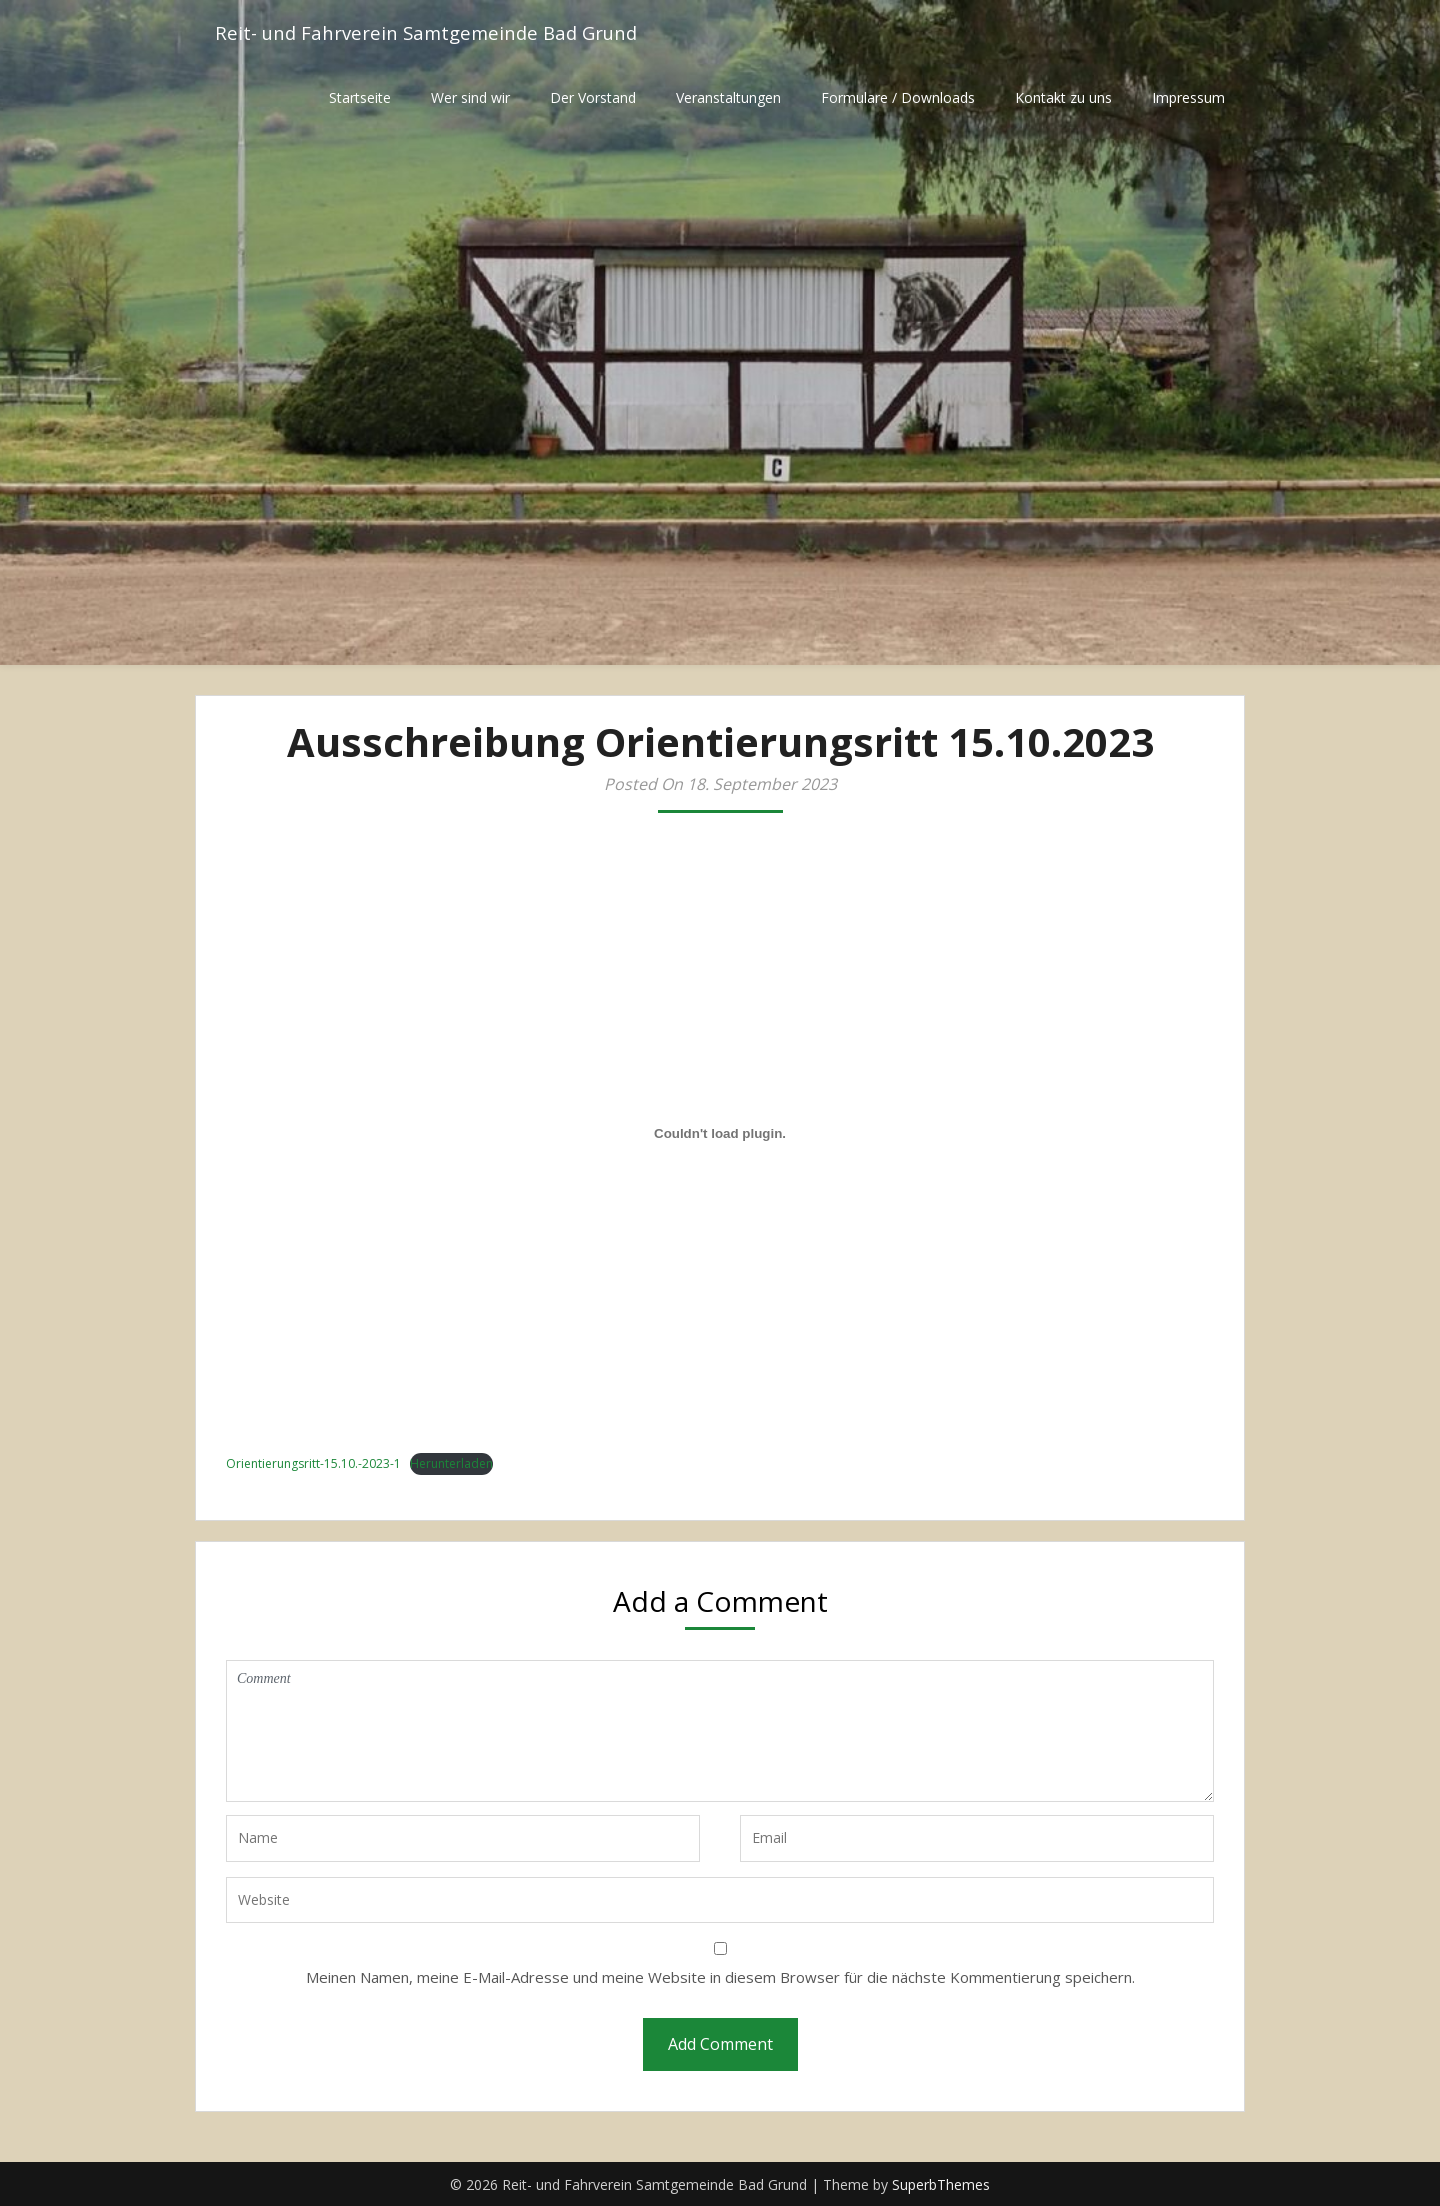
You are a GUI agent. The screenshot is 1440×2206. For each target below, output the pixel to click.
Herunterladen (451, 1463)
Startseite (360, 97)
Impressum (1188, 97)
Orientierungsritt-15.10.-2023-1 (313, 1463)
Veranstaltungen (728, 97)
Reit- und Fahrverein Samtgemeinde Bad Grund (439, 32)
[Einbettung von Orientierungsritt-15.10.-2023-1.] (720, 1134)
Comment (720, 1731)
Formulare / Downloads (898, 97)
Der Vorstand (593, 97)
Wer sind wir (470, 97)
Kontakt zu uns (1063, 97)
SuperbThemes (941, 2184)
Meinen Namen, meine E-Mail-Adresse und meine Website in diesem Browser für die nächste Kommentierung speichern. (720, 1977)
